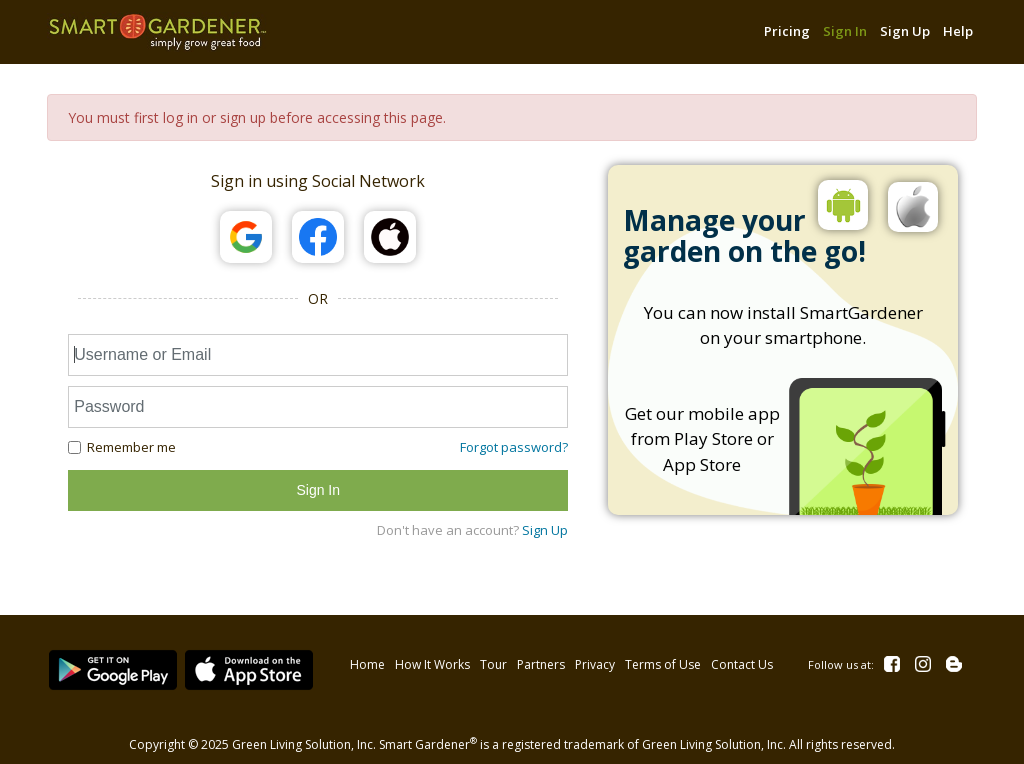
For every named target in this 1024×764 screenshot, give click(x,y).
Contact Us (740, 660)
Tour (491, 660)
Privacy (593, 660)
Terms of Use (661, 660)
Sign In (845, 31)
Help (958, 31)
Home (365, 660)
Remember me (122, 447)
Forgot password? (514, 447)
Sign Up (905, 31)
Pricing (787, 31)
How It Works (430, 660)
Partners (539, 660)
